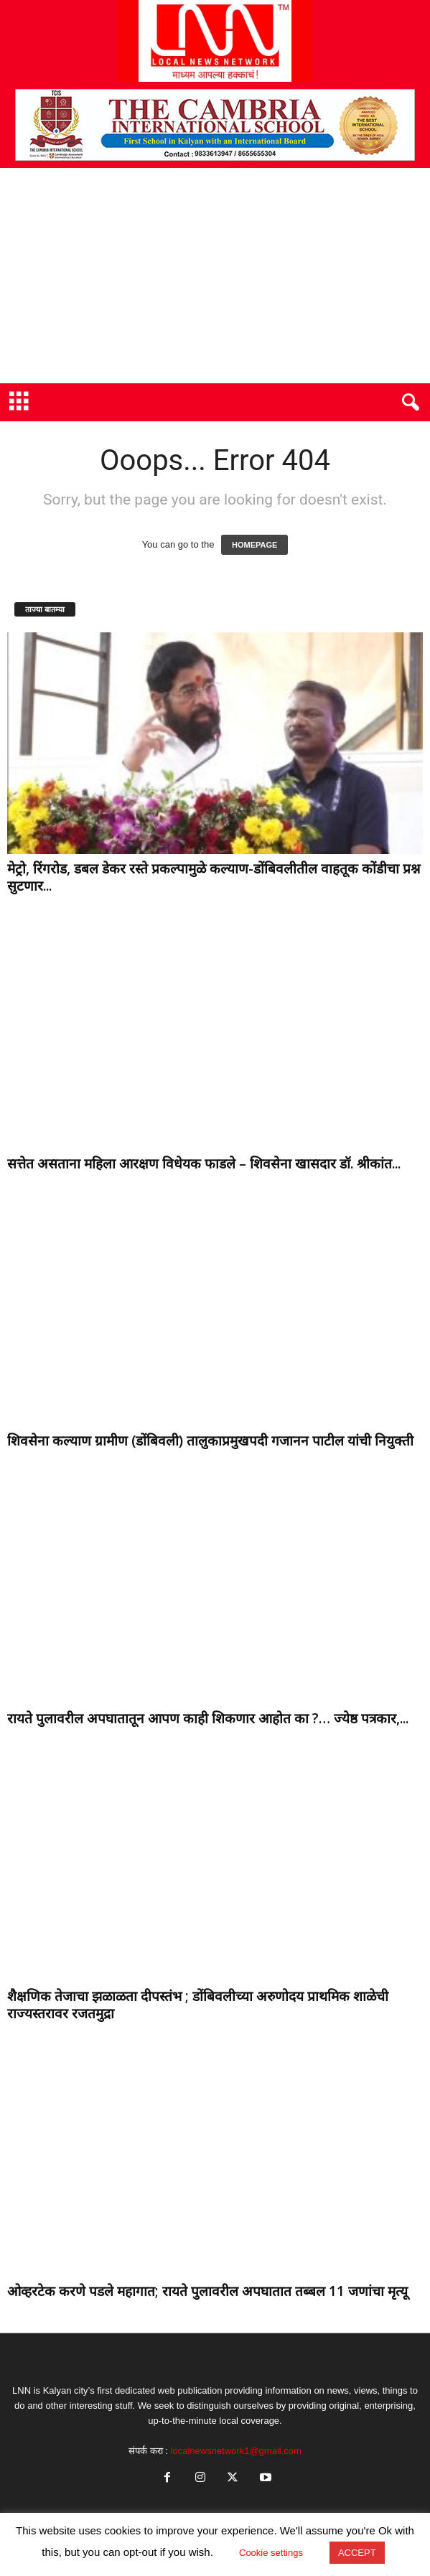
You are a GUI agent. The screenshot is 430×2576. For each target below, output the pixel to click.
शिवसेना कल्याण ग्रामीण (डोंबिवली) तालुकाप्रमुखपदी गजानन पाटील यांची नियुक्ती (210, 1440)
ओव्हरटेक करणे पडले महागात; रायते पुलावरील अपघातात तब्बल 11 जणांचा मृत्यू (207, 2291)
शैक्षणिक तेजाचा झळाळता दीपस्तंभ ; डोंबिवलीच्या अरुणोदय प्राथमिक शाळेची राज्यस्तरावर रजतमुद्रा (197, 2005)
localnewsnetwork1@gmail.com (236, 2450)
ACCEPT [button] (357, 2552)
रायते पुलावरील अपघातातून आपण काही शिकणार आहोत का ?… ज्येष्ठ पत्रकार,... (207, 1718)
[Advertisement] (215, 275)
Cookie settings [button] (271, 2552)
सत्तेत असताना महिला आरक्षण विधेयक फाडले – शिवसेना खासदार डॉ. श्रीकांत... (204, 1163)
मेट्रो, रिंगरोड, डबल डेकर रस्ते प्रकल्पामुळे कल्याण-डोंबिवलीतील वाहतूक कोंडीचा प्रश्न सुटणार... (213, 877)
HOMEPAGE (254, 544)
